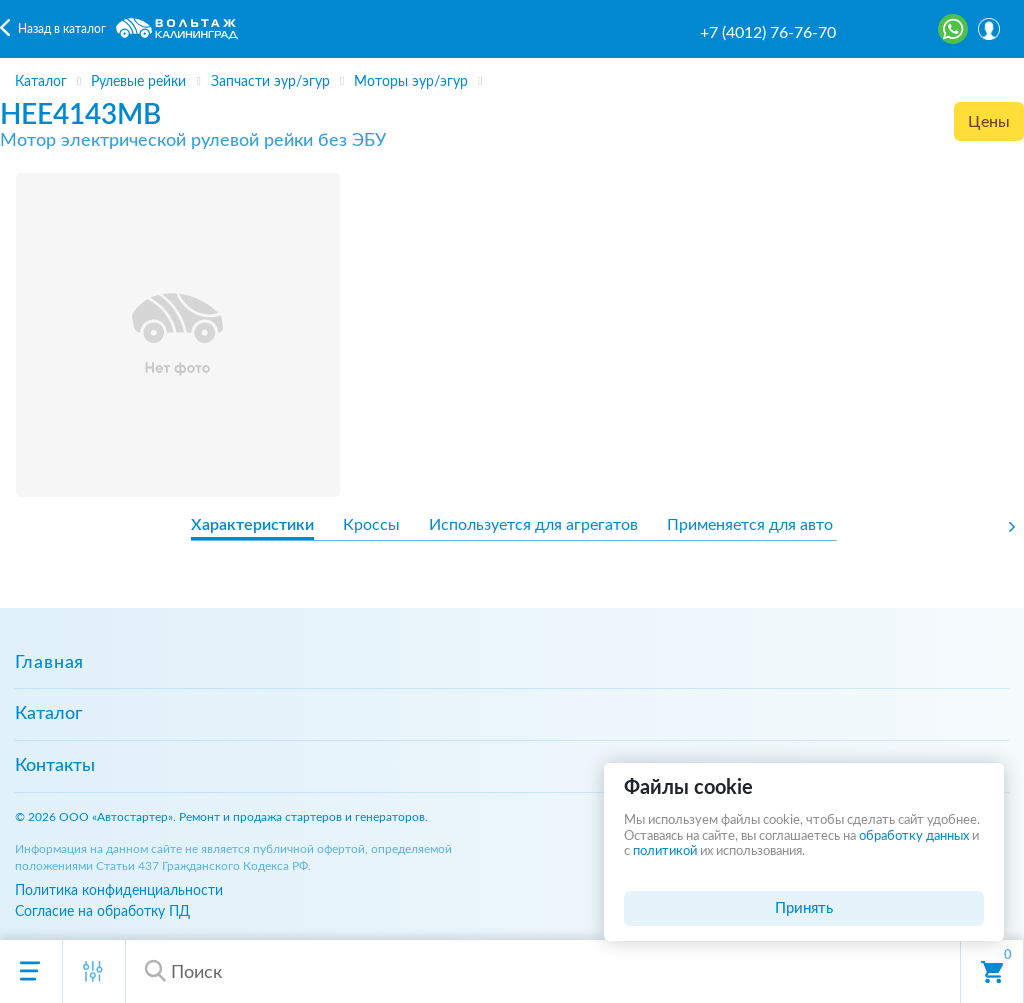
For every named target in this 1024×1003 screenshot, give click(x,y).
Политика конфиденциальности (119, 890)
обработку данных (914, 836)
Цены (989, 122)
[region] (512, 74)
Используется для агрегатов (533, 525)
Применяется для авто (750, 525)
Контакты (55, 766)
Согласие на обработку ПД (102, 911)
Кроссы (371, 525)
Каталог (48, 714)
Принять (804, 908)
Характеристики (252, 525)
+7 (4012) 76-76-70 (768, 33)
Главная (49, 663)
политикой (665, 851)
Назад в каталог (62, 29)
